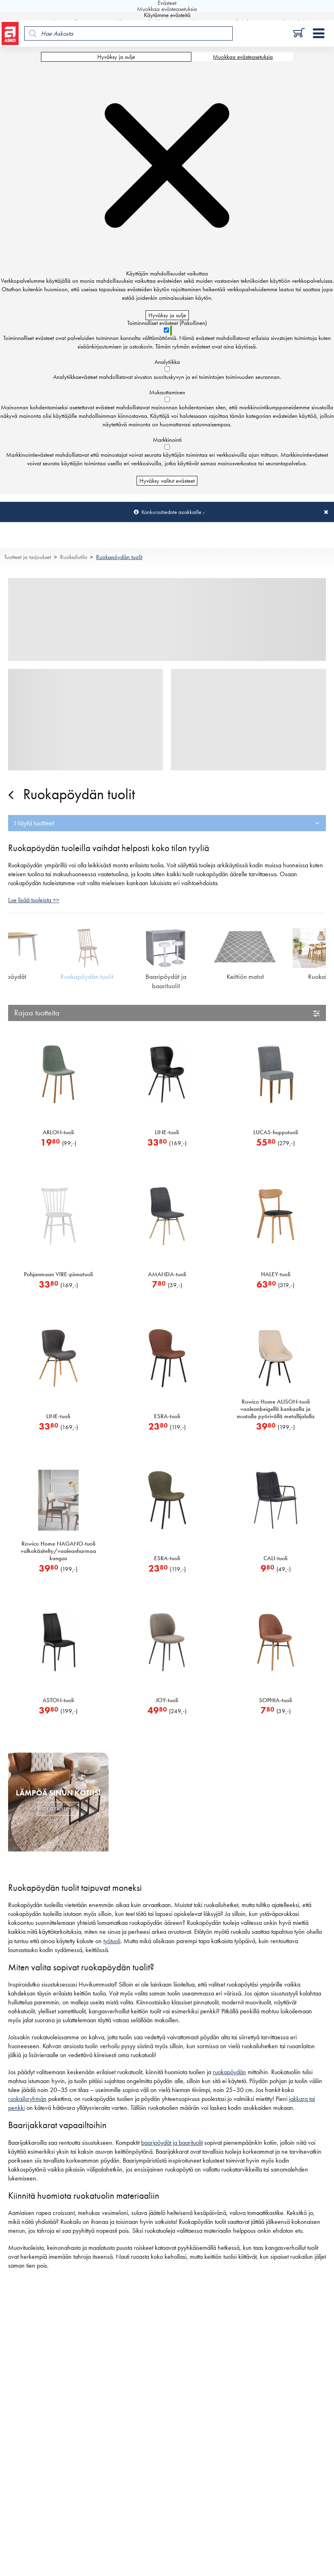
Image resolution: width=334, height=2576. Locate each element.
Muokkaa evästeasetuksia (243, 57)
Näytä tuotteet (34, 823)
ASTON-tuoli (58, 1700)
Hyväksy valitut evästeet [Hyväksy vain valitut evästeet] (167, 481)
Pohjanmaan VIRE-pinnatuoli (58, 1274)
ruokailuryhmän (27, 2099)
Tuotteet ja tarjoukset (27, 557)
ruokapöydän (229, 2072)
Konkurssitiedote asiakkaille (171, 512)
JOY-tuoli (167, 1700)
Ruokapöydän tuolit (119, 557)
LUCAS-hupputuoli (275, 1132)
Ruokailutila (73, 557)
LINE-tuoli (167, 1132)
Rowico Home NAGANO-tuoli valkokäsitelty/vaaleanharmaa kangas (58, 1551)
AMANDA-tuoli (167, 1274)
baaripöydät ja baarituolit (172, 2143)
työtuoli (111, 1941)
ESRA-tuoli (167, 1416)
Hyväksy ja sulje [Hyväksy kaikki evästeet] (116, 57)
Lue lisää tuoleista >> (33, 900)
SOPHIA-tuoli (275, 1700)
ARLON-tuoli (58, 1132)
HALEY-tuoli (275, 1274)
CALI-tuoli (275, 1558)
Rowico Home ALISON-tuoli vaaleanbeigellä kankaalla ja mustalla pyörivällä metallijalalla (276, 1409)
